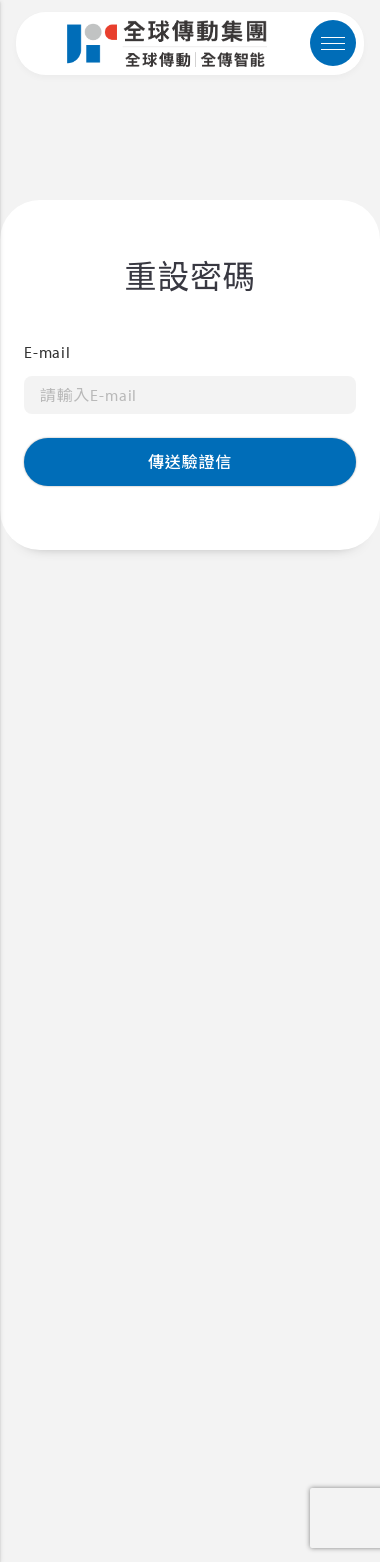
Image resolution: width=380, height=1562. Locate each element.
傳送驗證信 (190, 462)
